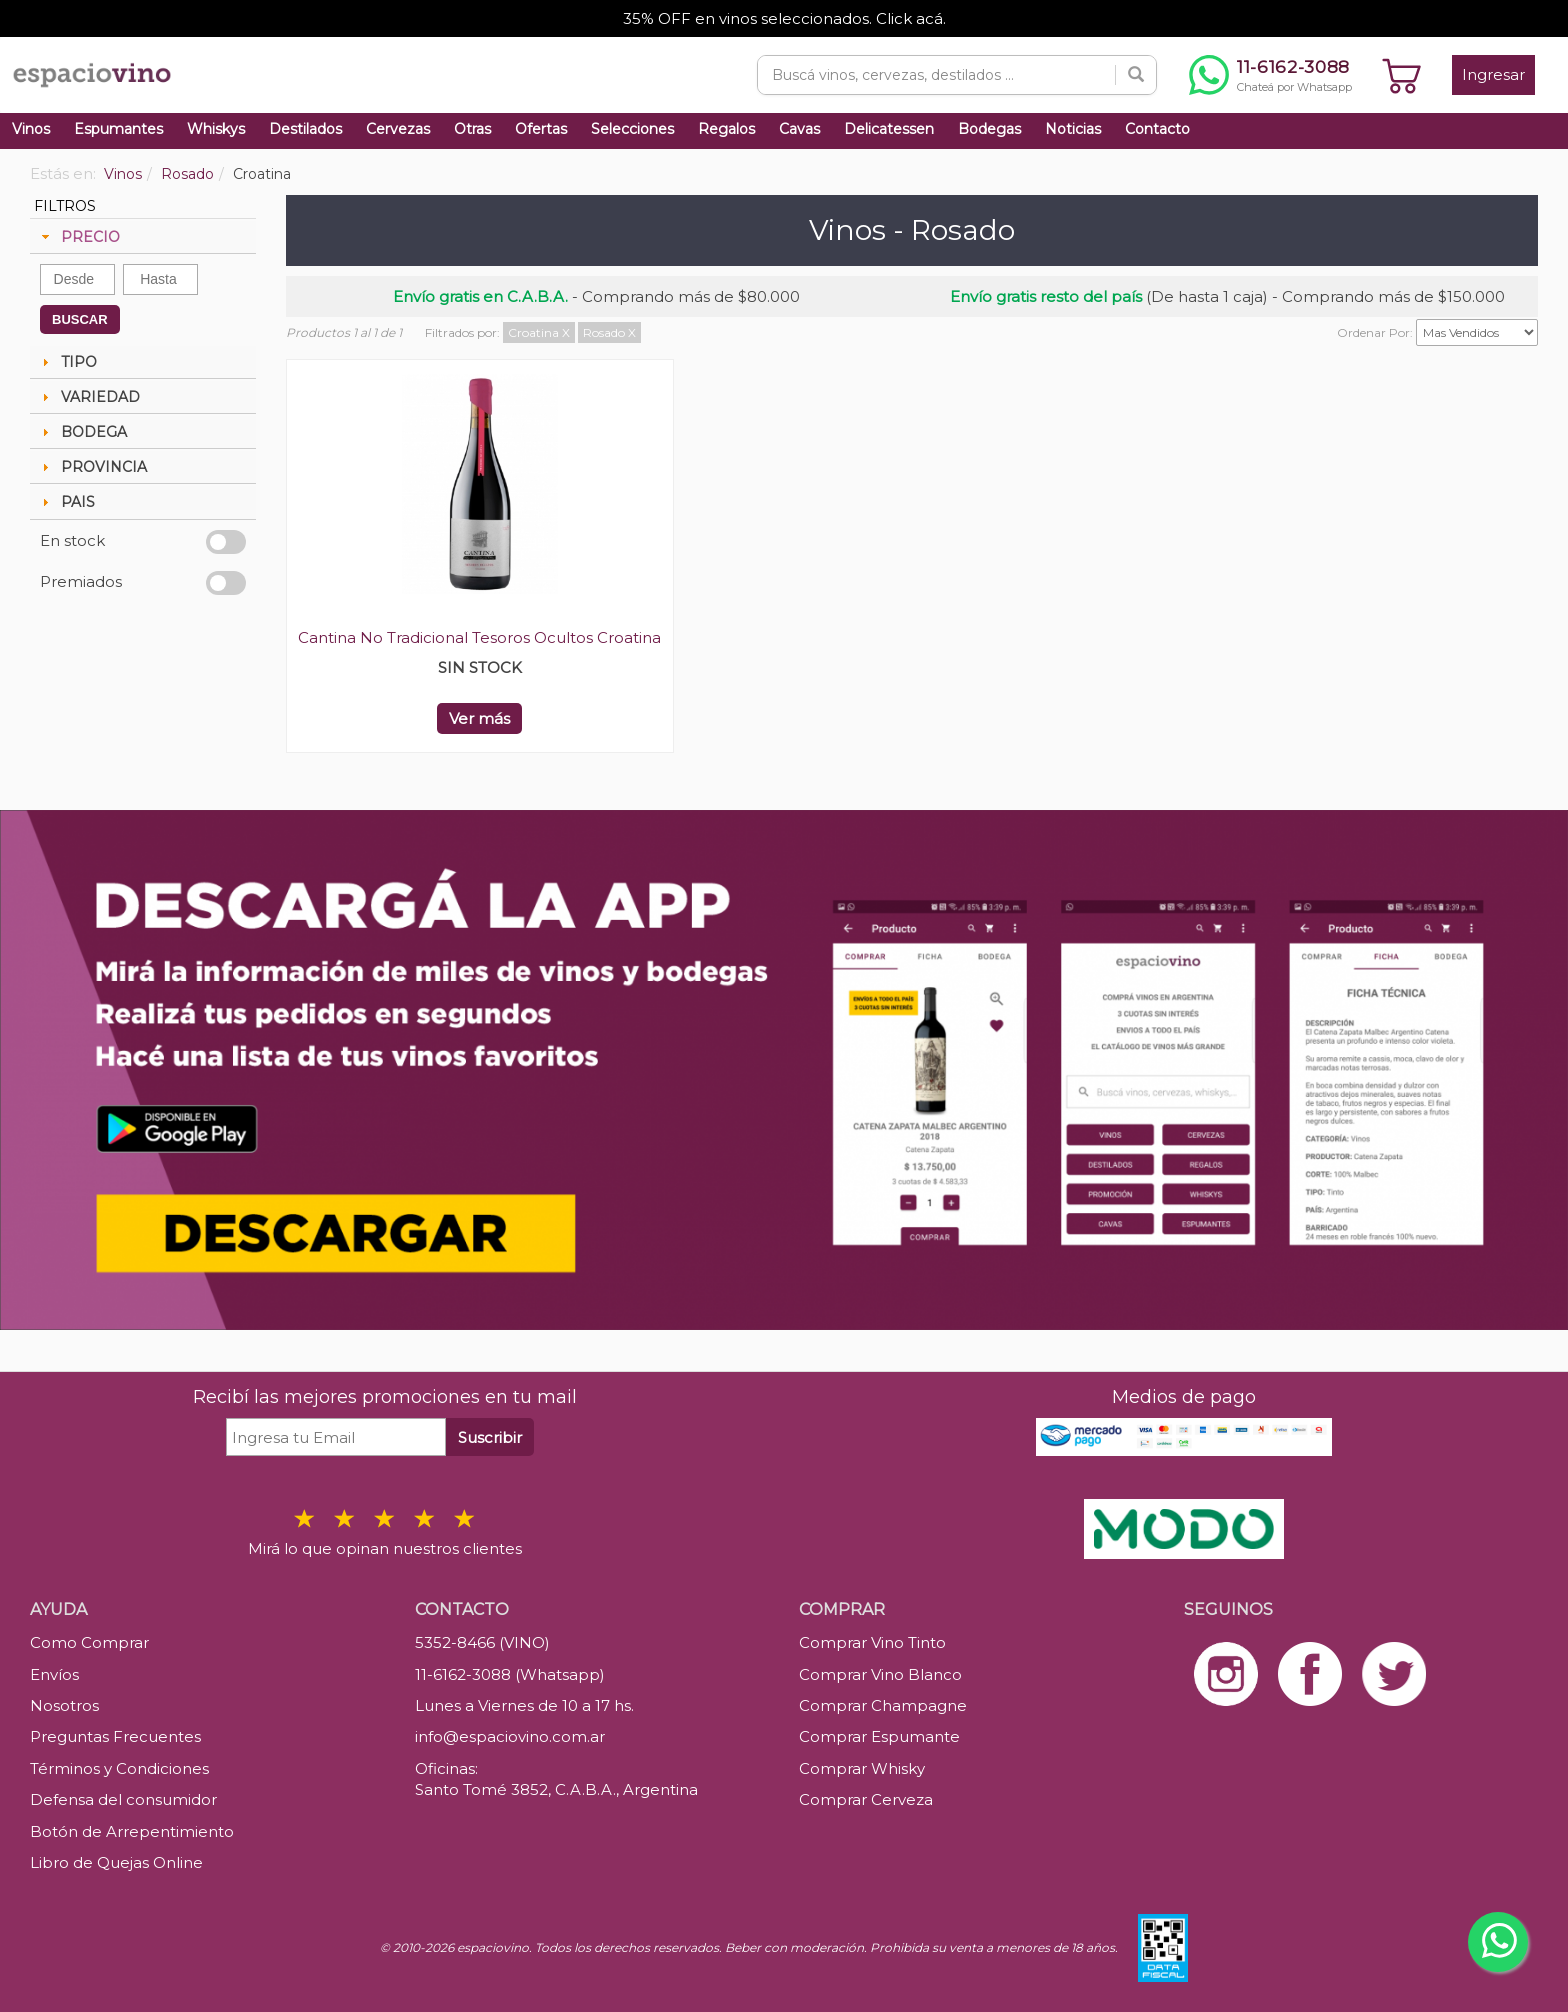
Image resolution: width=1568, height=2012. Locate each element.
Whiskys (216, 129)
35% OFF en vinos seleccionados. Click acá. (784, 18)
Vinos (31, 129)
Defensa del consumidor (123, 1799)
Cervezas (398, 129)
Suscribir (490, 1437)
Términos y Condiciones (119, 1768)
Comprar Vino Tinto (872, 1642)
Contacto (1157, 129)
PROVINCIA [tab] (92, 467)
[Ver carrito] (1402, 75)
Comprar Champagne (883, 1705)
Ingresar (1493, 74)
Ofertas (541, 129)
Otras (472, 129)
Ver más (479, 718)
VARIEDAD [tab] (88, 397)
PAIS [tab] (66, 502)
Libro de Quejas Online (116, 1862)
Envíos (54, 1674)
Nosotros (64, 1705)
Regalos (726, 129)
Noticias (1073, 129)
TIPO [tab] (67, 362)
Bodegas (989, 129)
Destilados (305, 129)
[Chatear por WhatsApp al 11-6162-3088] (1270, 75)
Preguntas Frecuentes (115, 1736)
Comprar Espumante (879, 1736)
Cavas (799, 129)
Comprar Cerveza (866, 1799)
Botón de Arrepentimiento (132, 1831)
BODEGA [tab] (82, 432)
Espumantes (118, 129)
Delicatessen (889, 129)
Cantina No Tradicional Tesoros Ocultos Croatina (479, 637)
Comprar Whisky (862, 1768)
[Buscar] (1136, 75)
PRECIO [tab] (78, 237)
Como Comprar (89, 1642)
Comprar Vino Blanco (880, 1674)
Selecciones (632, 129)
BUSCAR (80, 319)
